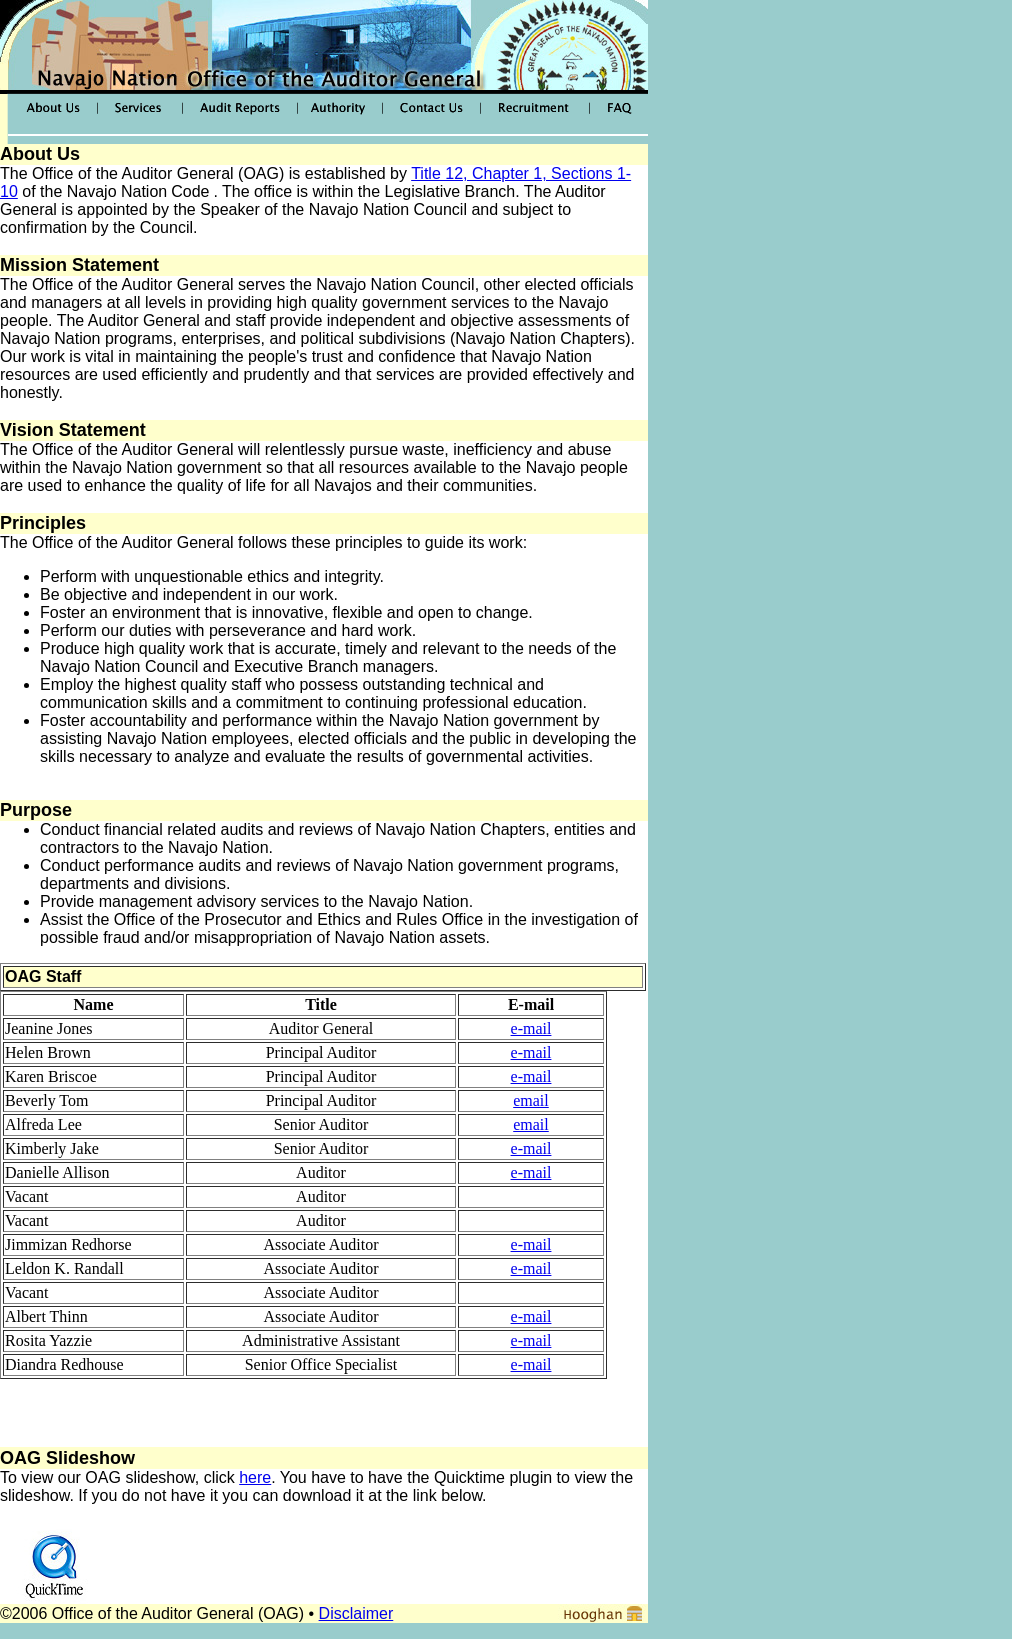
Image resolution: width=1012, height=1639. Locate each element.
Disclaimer (356, 1613)
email (531, 1100)
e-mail (531, 1028)
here (255, 1477)
